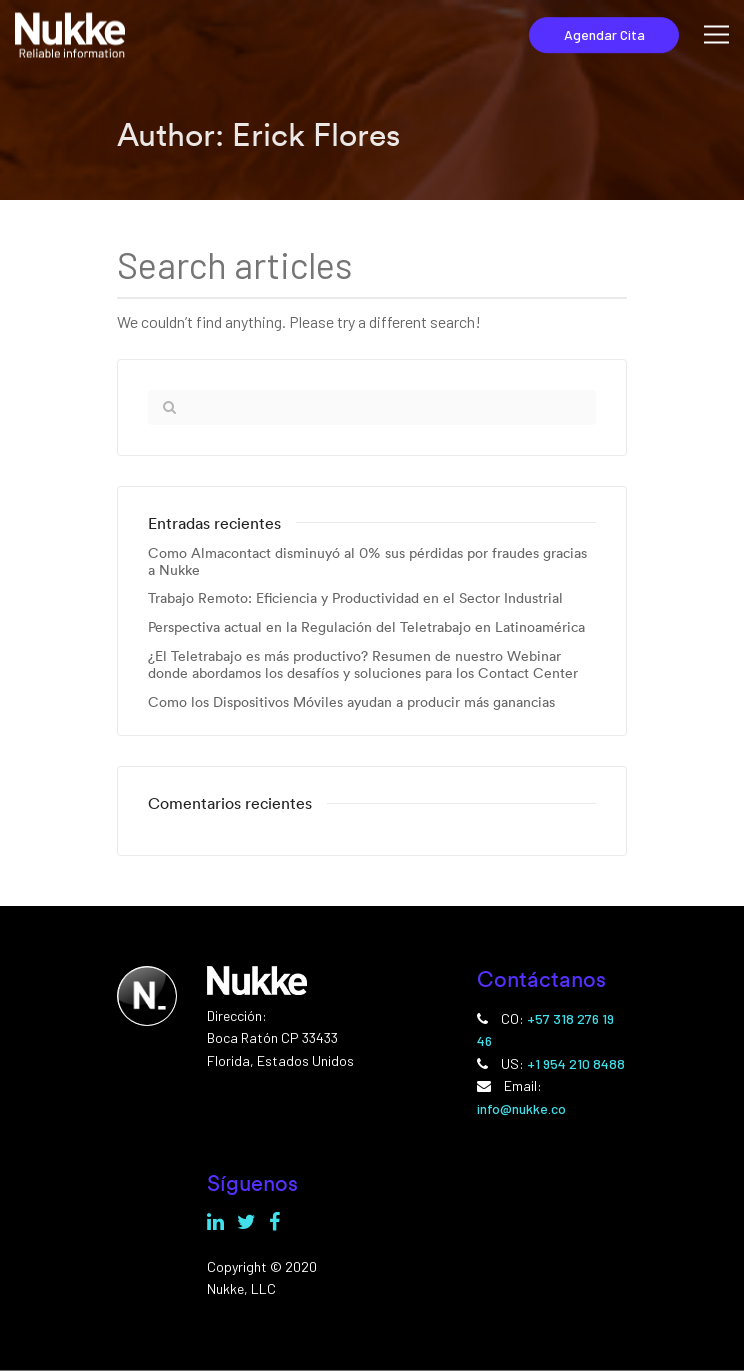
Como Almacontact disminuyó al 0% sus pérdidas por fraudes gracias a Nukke (367, 562)
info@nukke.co (521, 1108)
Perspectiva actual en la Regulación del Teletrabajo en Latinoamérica (366, 627)
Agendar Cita (604, 34)
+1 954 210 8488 (576, 1063)
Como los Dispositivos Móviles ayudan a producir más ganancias (351, 702)
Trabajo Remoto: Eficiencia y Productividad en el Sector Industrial (355, 598)
